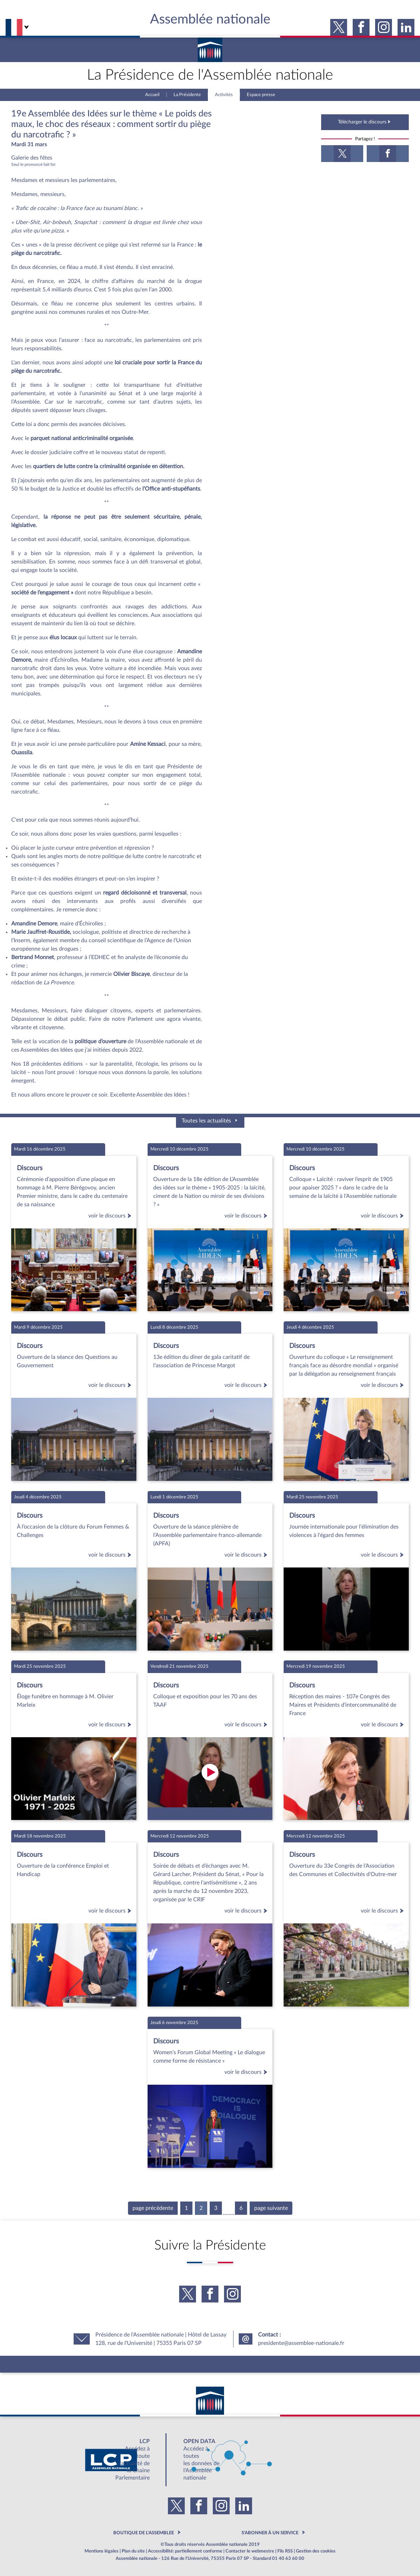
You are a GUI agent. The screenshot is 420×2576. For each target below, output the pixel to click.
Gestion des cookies (316, 2551)
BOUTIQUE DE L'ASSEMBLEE (143, 2533)
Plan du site (133, 2551)
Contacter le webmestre (249, 2551)
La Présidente (187, 95)
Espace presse (261, 95)
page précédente (153, 2208)
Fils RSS (285, 2551)
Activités (224, 95)
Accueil (152, 95)
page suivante (271, 2208)
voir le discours (111, 1216)
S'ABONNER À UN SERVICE (270, 2533)
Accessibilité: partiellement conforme (185, 2551)
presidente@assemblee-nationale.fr (301, 2343)
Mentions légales (101, 2551)
